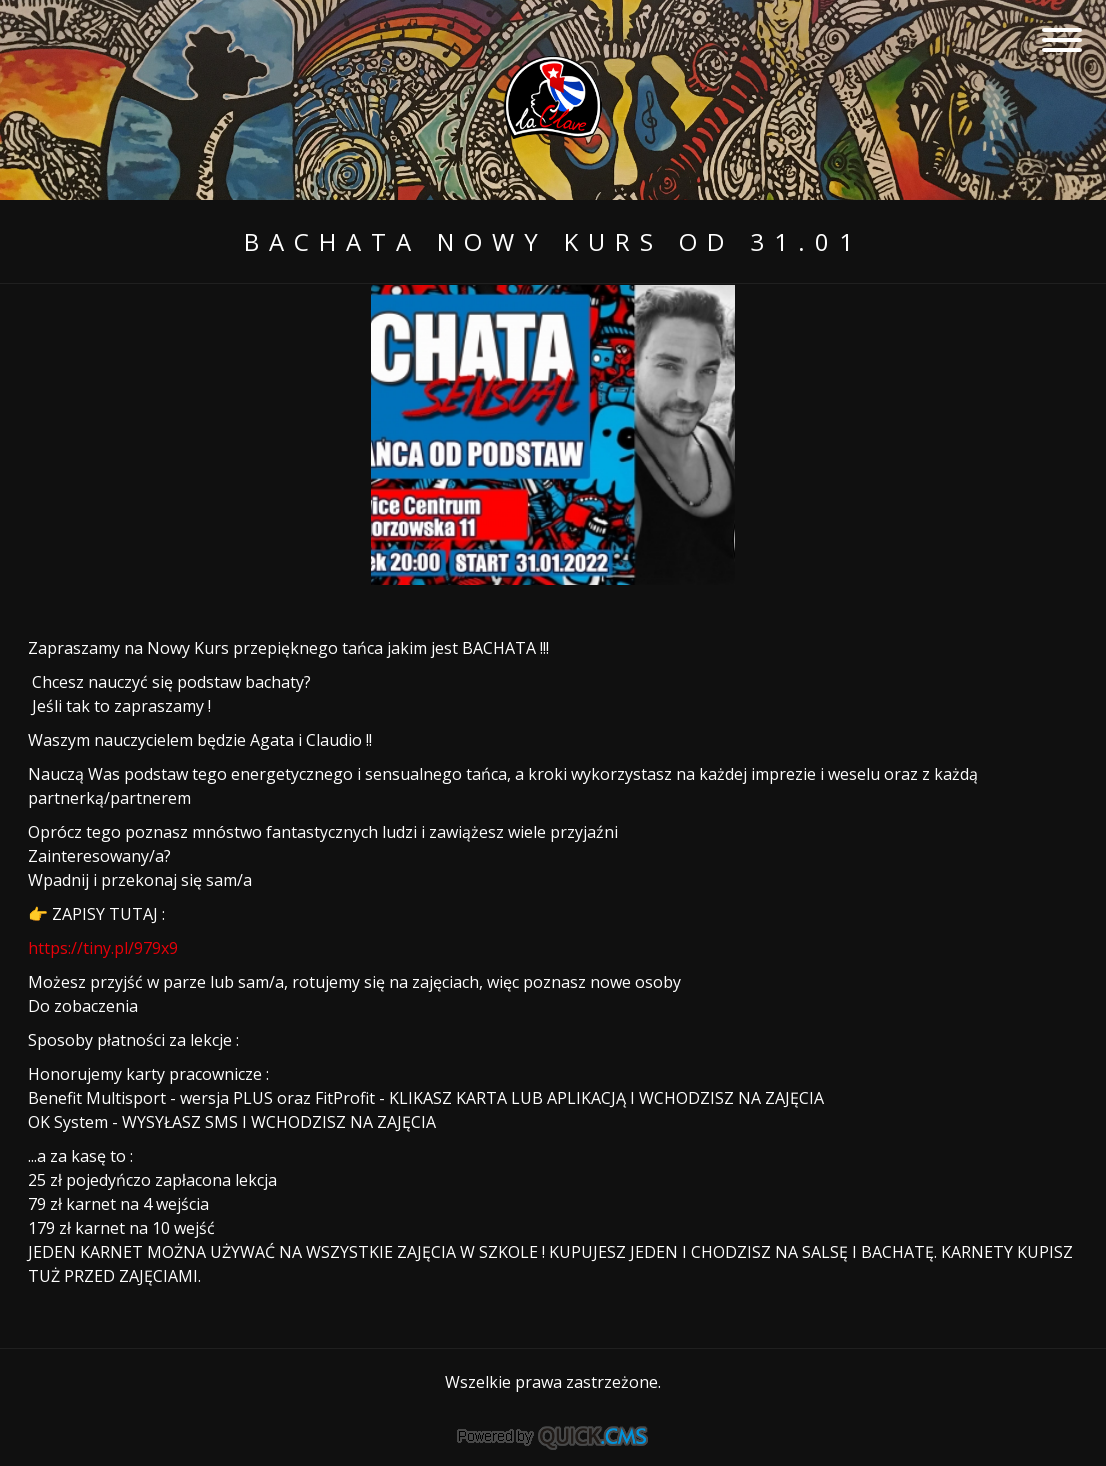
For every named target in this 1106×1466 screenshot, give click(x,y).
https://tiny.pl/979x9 (103, 948)
